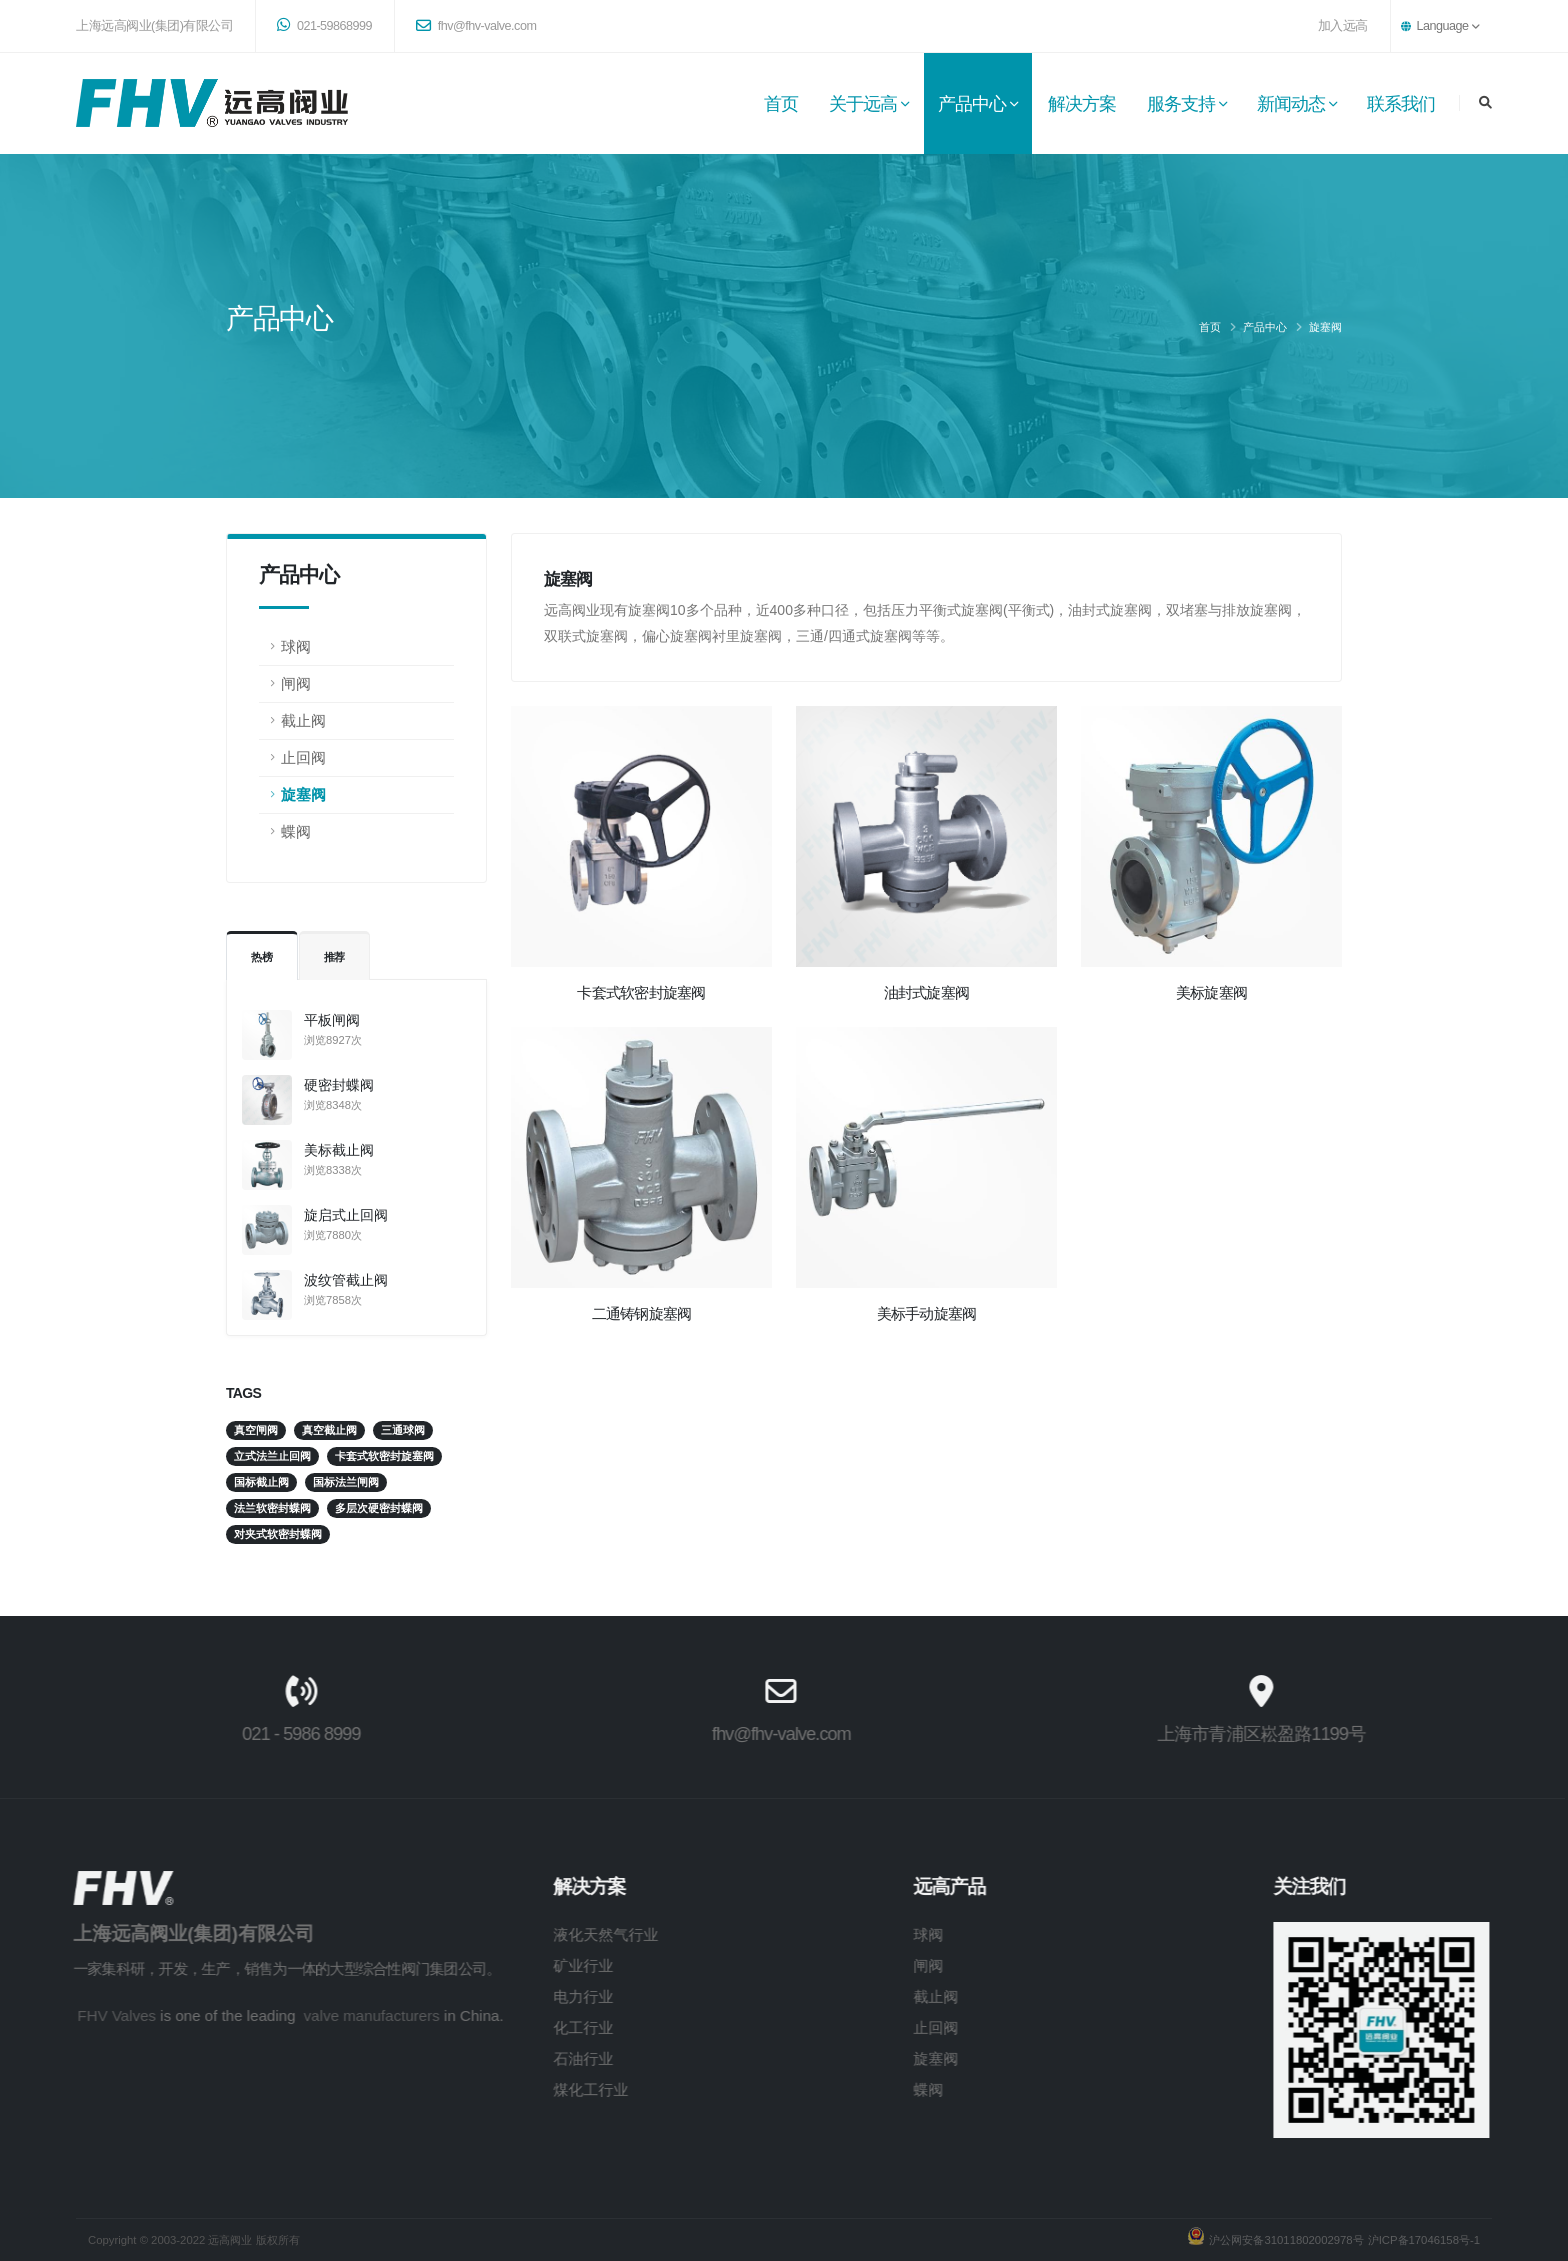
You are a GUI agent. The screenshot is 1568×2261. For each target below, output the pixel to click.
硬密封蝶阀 (339, 1085)
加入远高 (1343, 26)
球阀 (296, 646)
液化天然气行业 (566, 1934)
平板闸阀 (332, 1020)
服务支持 (1181, 104)
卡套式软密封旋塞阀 (641, 992)
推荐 (335, 957)
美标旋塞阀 (1211, 992)
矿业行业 (544, 1965)
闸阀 (296, 683)
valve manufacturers (332, 2015)
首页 (781, 104)
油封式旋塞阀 (926, 992)
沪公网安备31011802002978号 (1284, 2240)
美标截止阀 (339, 1150)
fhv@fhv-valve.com (476, 25)
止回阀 (303, 757)
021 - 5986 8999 (261, 1734)
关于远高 (863, 104)
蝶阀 (296, 831)
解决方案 (1082, 104)
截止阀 (303, 720)
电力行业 (544, 1996)
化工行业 (544, 2027)
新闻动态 (1291, 104)
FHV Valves (77, 2015)
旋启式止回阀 (346, 1215)
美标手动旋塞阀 (927, 1313)
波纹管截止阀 (346, 1280)
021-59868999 (324, 25)
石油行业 (544, 2058)
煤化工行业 (551, 2089)
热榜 (262, 957)
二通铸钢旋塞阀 (642, 1313)
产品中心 (972, 104)
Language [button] (1440, 26)
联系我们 (1401, 104)
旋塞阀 (1325, 327)
